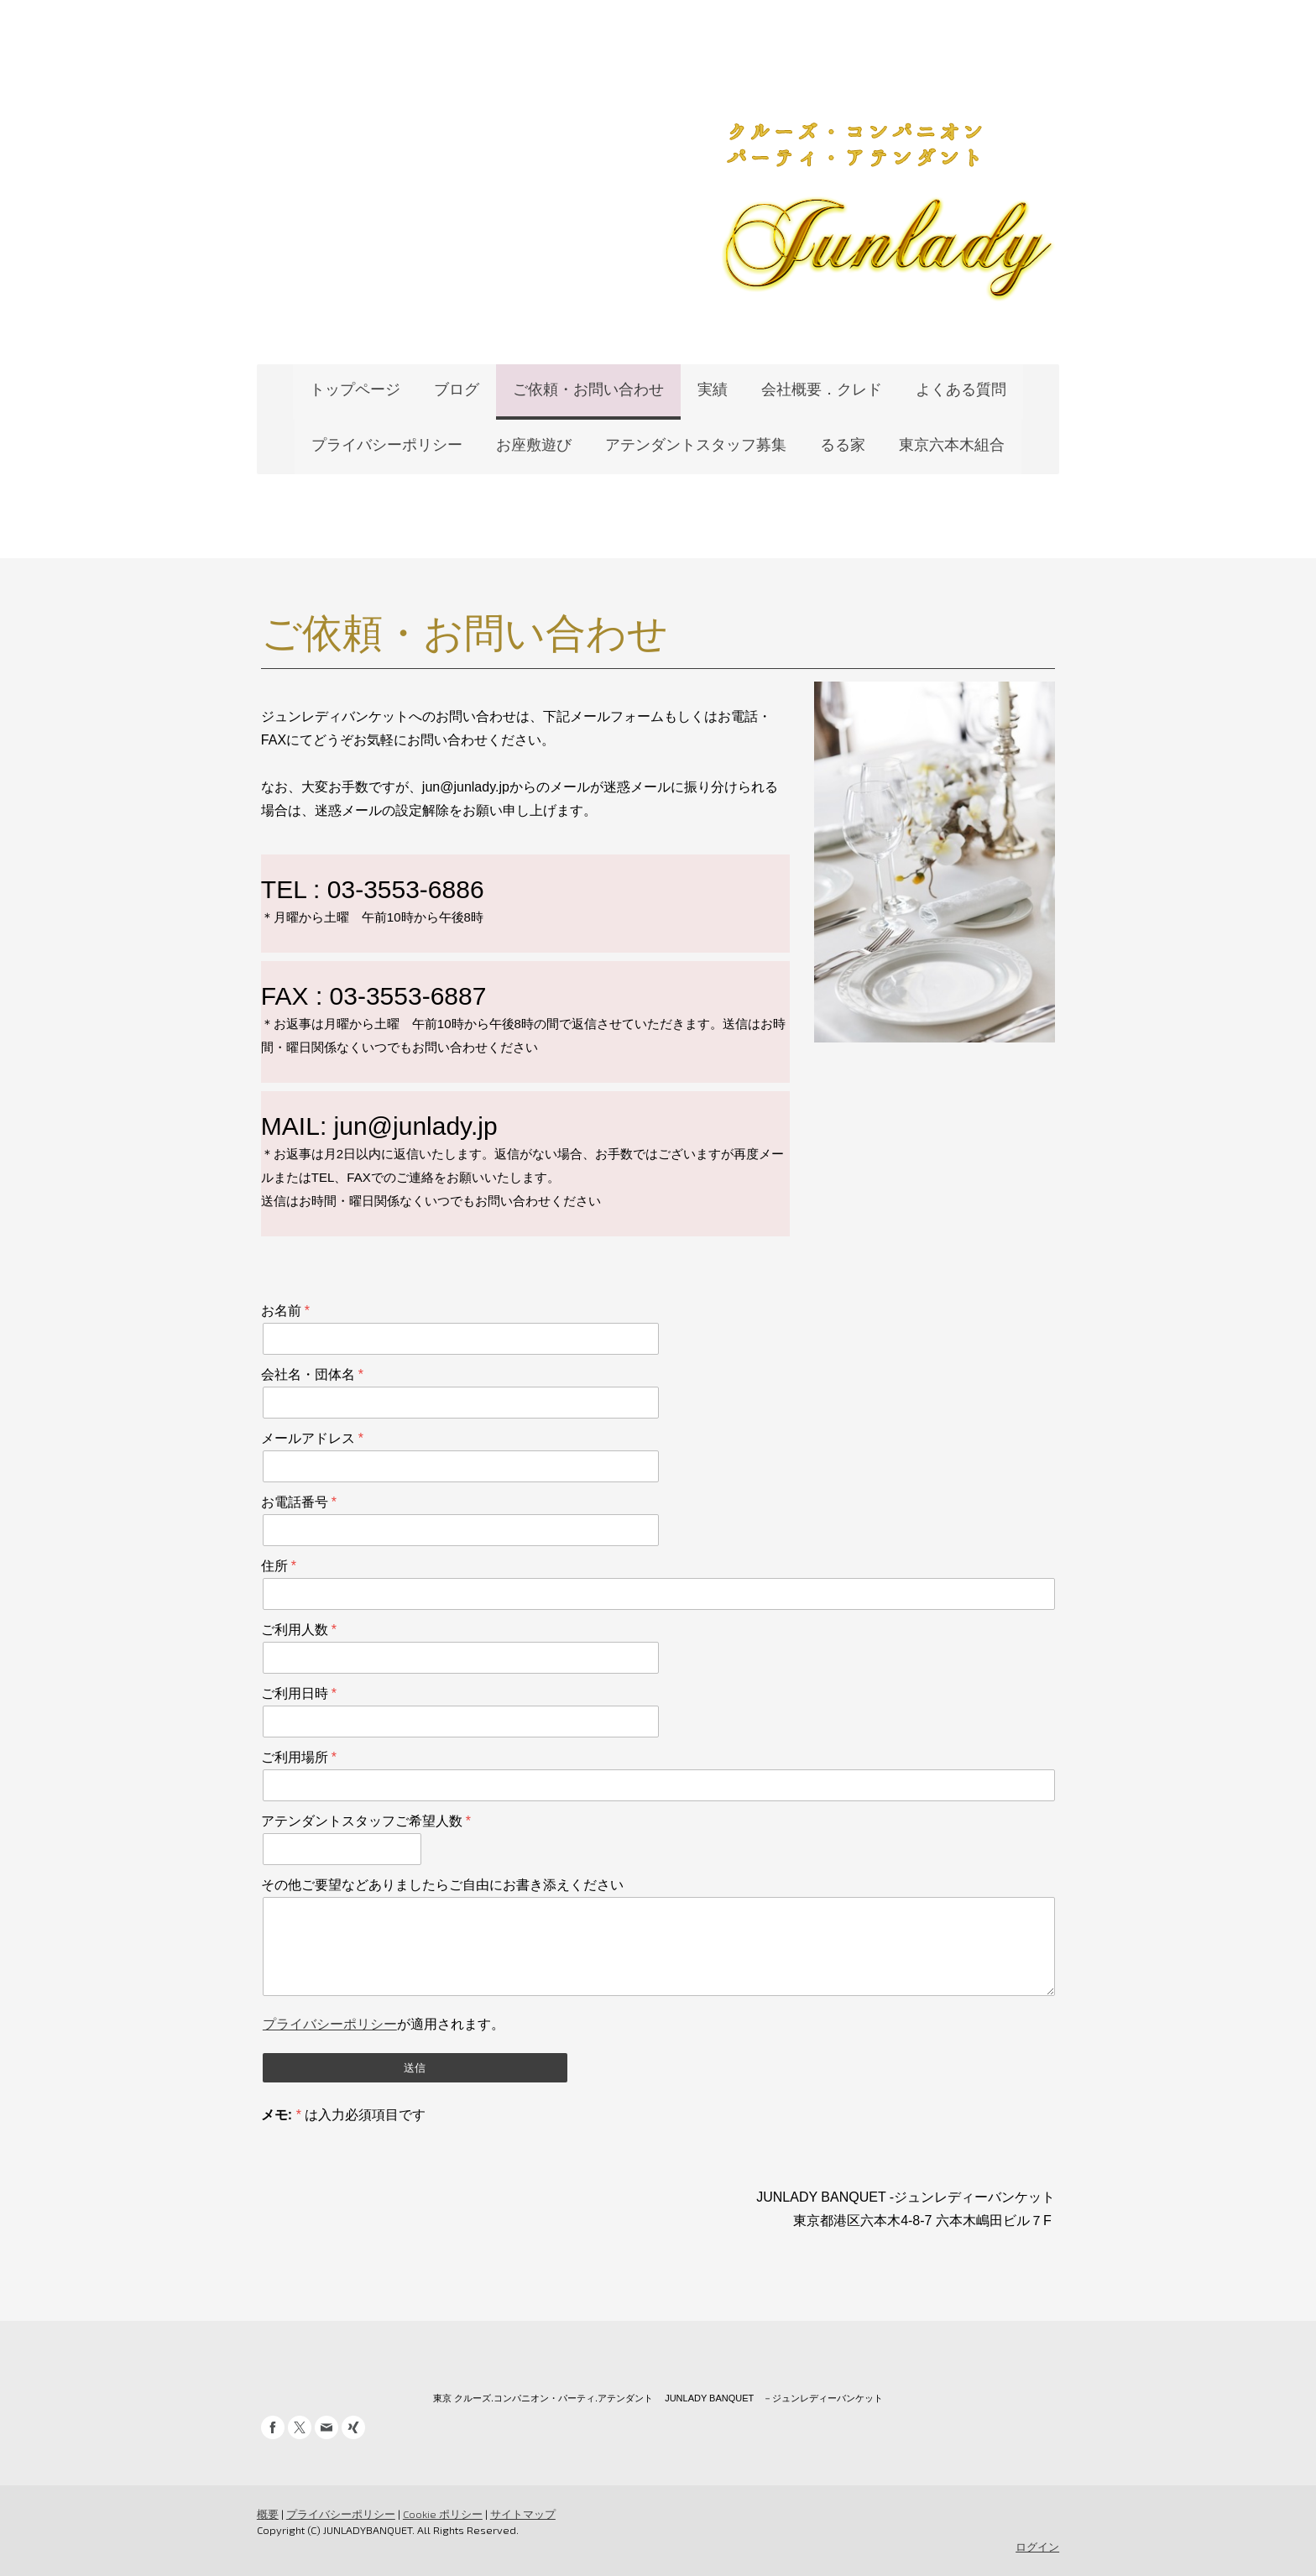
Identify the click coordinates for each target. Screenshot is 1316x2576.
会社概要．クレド (821, 389)
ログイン (1039, 2546)
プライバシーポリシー (386, 444)
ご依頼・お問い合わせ (588, 389)
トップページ (355, 389)
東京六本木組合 (952, 444)
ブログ (456, 389)
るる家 (842, 444)
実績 (712, 389)
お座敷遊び (534, 444)
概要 (266, 2514)
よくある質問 (961, 389)
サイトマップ (521, 2514)
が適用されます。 (382, 2024)
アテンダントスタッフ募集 (695, 444)
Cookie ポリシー (441, 2514)
